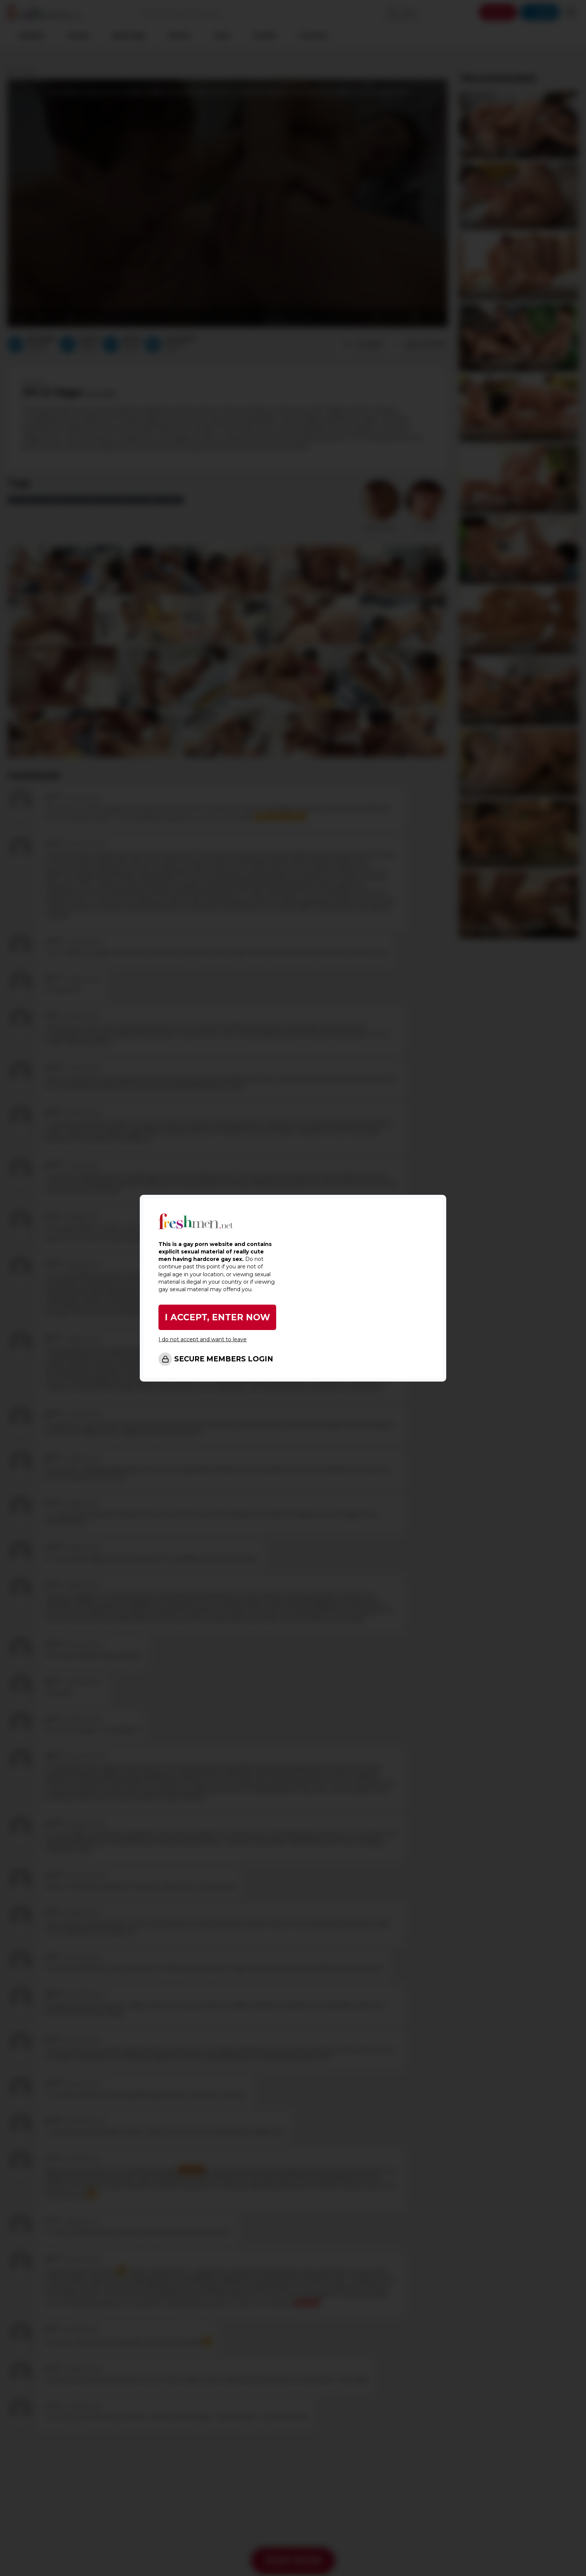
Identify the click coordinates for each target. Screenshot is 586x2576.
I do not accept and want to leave (202, 1339)
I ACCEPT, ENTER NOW (217, 1317)
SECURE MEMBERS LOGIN (223, 1359)
